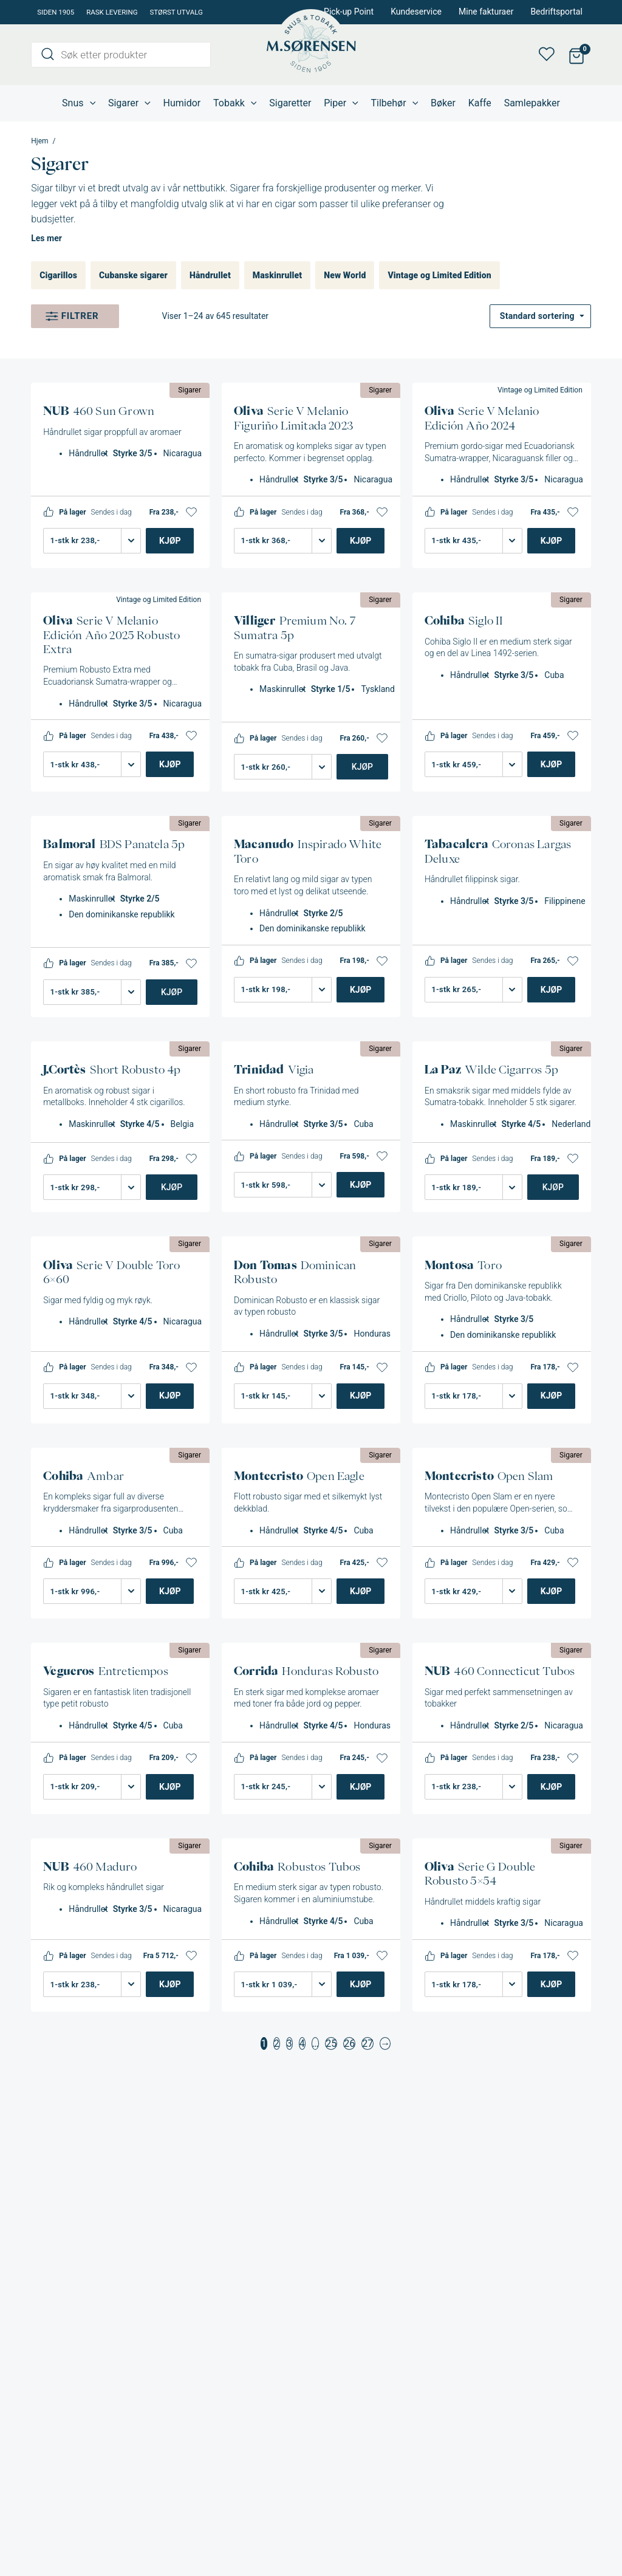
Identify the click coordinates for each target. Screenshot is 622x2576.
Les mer (46, 238)
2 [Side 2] (276, 2043)
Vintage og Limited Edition (439, 275)
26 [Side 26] (349, 2043)
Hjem (39, 141)
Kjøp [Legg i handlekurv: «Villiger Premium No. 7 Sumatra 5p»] (362, 767)
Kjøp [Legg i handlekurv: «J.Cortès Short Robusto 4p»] (171, 1187)
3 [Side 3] (289, 2043)
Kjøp (169, 541)
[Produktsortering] (540, 316)
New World (345, 275)
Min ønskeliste (550, 55)
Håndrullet (210, 275)
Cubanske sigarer (133, 275)
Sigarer (189, 390)
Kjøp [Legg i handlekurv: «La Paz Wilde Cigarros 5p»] (553, 1187)
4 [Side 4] (302, 2043)
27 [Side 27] (367, 2043)
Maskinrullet (277, 275)
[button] (191, 512)
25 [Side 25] (331, 2043)
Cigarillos (58, 275)
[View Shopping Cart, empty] (576, 55)
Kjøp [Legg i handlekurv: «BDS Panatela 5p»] (171, 992)
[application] (90, 103)
